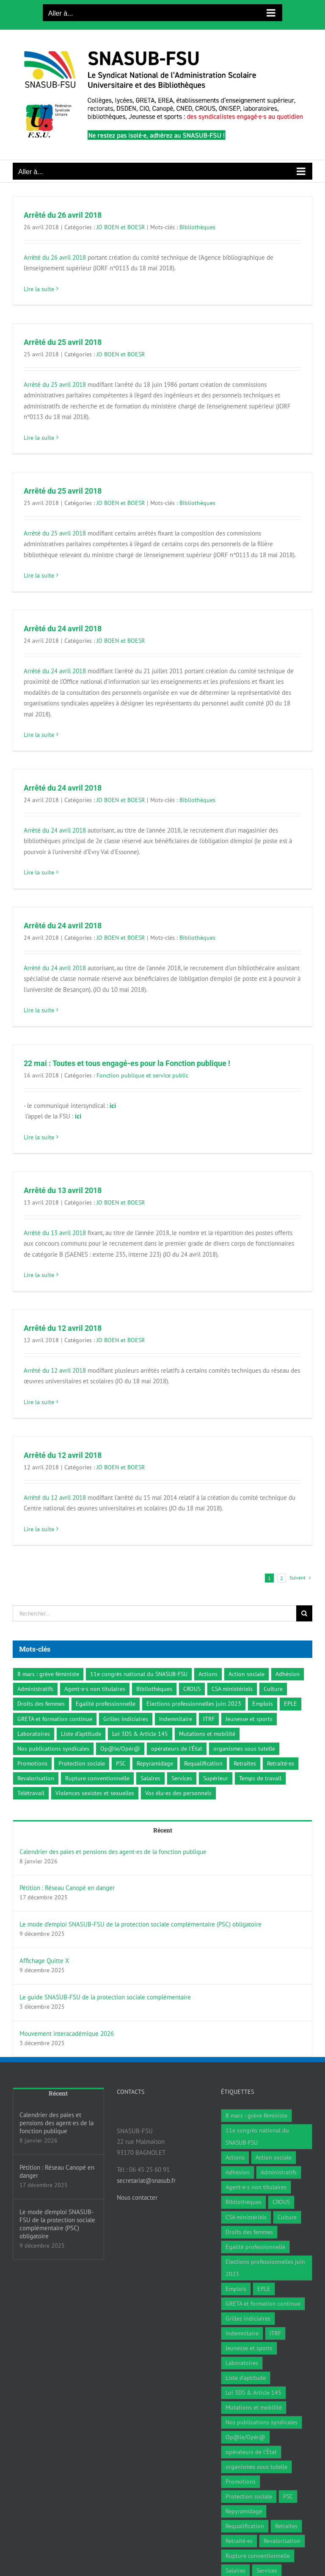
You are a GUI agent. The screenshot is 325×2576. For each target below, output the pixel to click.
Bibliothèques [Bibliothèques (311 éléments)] (154, 1689)
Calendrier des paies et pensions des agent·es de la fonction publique (113, 1852)
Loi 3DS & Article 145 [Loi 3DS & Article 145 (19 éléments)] (140, 1734)
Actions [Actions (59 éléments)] (208, 1674)
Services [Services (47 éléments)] (181, 1778)
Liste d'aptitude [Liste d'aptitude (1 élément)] (81, 1734)
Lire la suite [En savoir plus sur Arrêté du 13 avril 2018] (39, 1275)
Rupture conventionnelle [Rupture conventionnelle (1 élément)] (97, 1778)
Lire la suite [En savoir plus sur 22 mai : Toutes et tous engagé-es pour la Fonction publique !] (39, 1137)
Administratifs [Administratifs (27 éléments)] (35, 1689)
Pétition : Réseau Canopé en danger (67, 1888)
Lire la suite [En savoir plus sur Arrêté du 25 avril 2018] (39, 437)
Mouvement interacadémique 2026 (66, 2033)
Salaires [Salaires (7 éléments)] (150, 1778)
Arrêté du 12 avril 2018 (63, 1328)
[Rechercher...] (154, 1613)
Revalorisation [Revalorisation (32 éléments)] (35, 1778)
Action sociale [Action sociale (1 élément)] (246, 1674)
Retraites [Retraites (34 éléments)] (245, 1763)
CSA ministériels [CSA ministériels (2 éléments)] (232, 1689)
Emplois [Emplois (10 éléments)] (262, 1703)
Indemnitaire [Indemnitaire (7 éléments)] (175, 1719)
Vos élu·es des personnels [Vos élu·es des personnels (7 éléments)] (178, 1793)
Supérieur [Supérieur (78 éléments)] (215, 1778)
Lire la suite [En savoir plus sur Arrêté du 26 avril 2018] (39, 289)
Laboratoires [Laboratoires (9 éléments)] (33, 1734)
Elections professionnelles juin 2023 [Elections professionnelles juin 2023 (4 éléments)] (193, 1703)
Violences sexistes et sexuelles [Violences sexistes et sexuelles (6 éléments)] (94, 1793)
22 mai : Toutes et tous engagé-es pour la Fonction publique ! (127, 1063)
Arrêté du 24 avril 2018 (63, 628)
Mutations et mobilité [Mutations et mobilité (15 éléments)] (207, 1734)
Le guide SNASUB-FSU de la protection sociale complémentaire (105, 1997)
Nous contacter (137, 2197)
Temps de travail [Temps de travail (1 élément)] (260, 1778)
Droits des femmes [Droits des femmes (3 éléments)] (41, 1703)
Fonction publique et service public (142, 1075)
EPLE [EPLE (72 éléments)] (290, 1703)
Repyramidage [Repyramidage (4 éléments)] (155, 1763)
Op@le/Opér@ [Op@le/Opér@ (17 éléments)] (120, 1748)
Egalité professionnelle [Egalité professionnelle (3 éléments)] (105, 1703)
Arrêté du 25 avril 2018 (63, 342)
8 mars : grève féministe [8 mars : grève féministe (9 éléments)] (48, 1674)
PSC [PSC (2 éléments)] (121, 1763)
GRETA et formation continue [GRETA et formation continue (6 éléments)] (54, 1719)
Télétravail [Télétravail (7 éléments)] (30, 1793)
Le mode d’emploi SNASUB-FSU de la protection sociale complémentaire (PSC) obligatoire (140, 1924)
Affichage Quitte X (44, 1961)
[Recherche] (304, 1613)
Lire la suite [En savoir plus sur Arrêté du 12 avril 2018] (39, 1402)
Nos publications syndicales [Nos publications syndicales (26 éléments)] (53, 1748)
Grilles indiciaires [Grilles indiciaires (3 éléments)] (125, 1719)
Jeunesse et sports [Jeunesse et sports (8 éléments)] (249, 1719)
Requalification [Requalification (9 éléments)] (203, 1763)
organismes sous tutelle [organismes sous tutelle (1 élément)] (244, 1748)
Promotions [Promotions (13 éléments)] (32, 1763)
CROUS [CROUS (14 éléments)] (192, 1689)
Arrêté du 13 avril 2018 (63, 1190)
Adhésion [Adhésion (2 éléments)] (287, 1674)
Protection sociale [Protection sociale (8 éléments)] (81, 1763)
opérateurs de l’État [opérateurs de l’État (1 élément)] (176, 1748)
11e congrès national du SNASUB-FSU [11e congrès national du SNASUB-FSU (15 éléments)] (138, 1674)
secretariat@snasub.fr (146, 2180)
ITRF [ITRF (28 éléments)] (209, 1719)
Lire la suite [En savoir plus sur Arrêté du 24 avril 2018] (39, 734)
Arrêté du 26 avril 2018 (63, 215)
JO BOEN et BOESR (120, 227)
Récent (162, 1830)
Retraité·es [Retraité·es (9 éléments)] (280, 1763)
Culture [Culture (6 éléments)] (273, 1689)
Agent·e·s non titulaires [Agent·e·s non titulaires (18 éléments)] (94, 1689)
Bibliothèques (197, 227)
